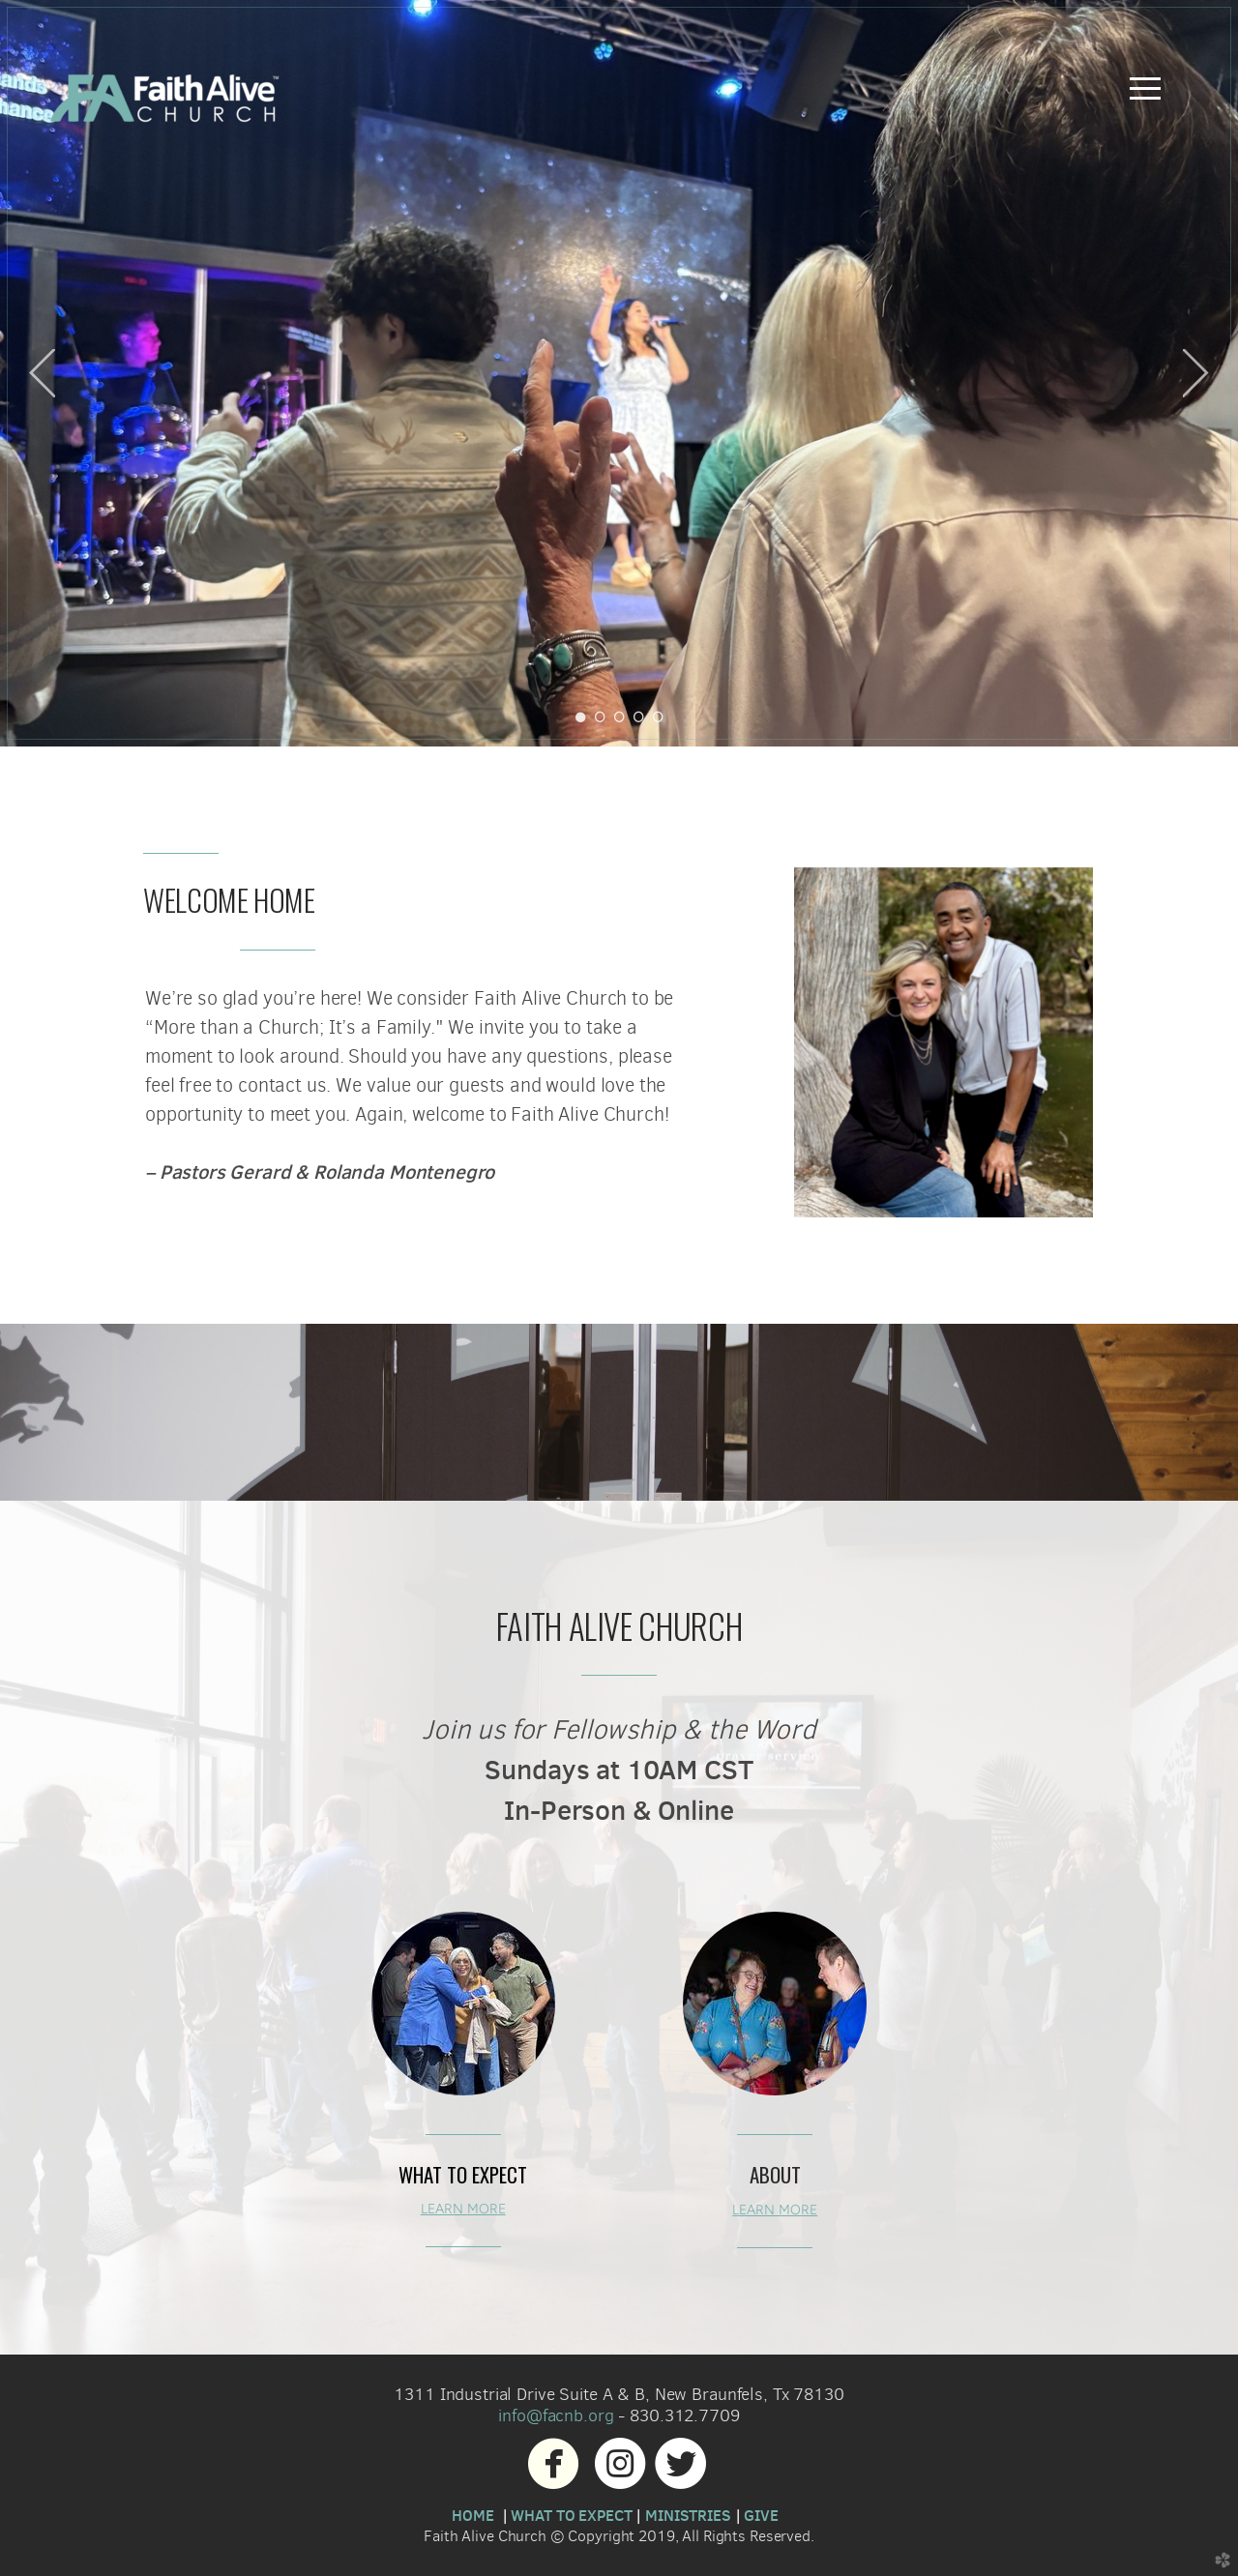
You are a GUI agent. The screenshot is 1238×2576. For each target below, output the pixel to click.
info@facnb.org (555, 2415)
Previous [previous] (42, 373)
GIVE (761, 2515)
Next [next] (1196, 373)
